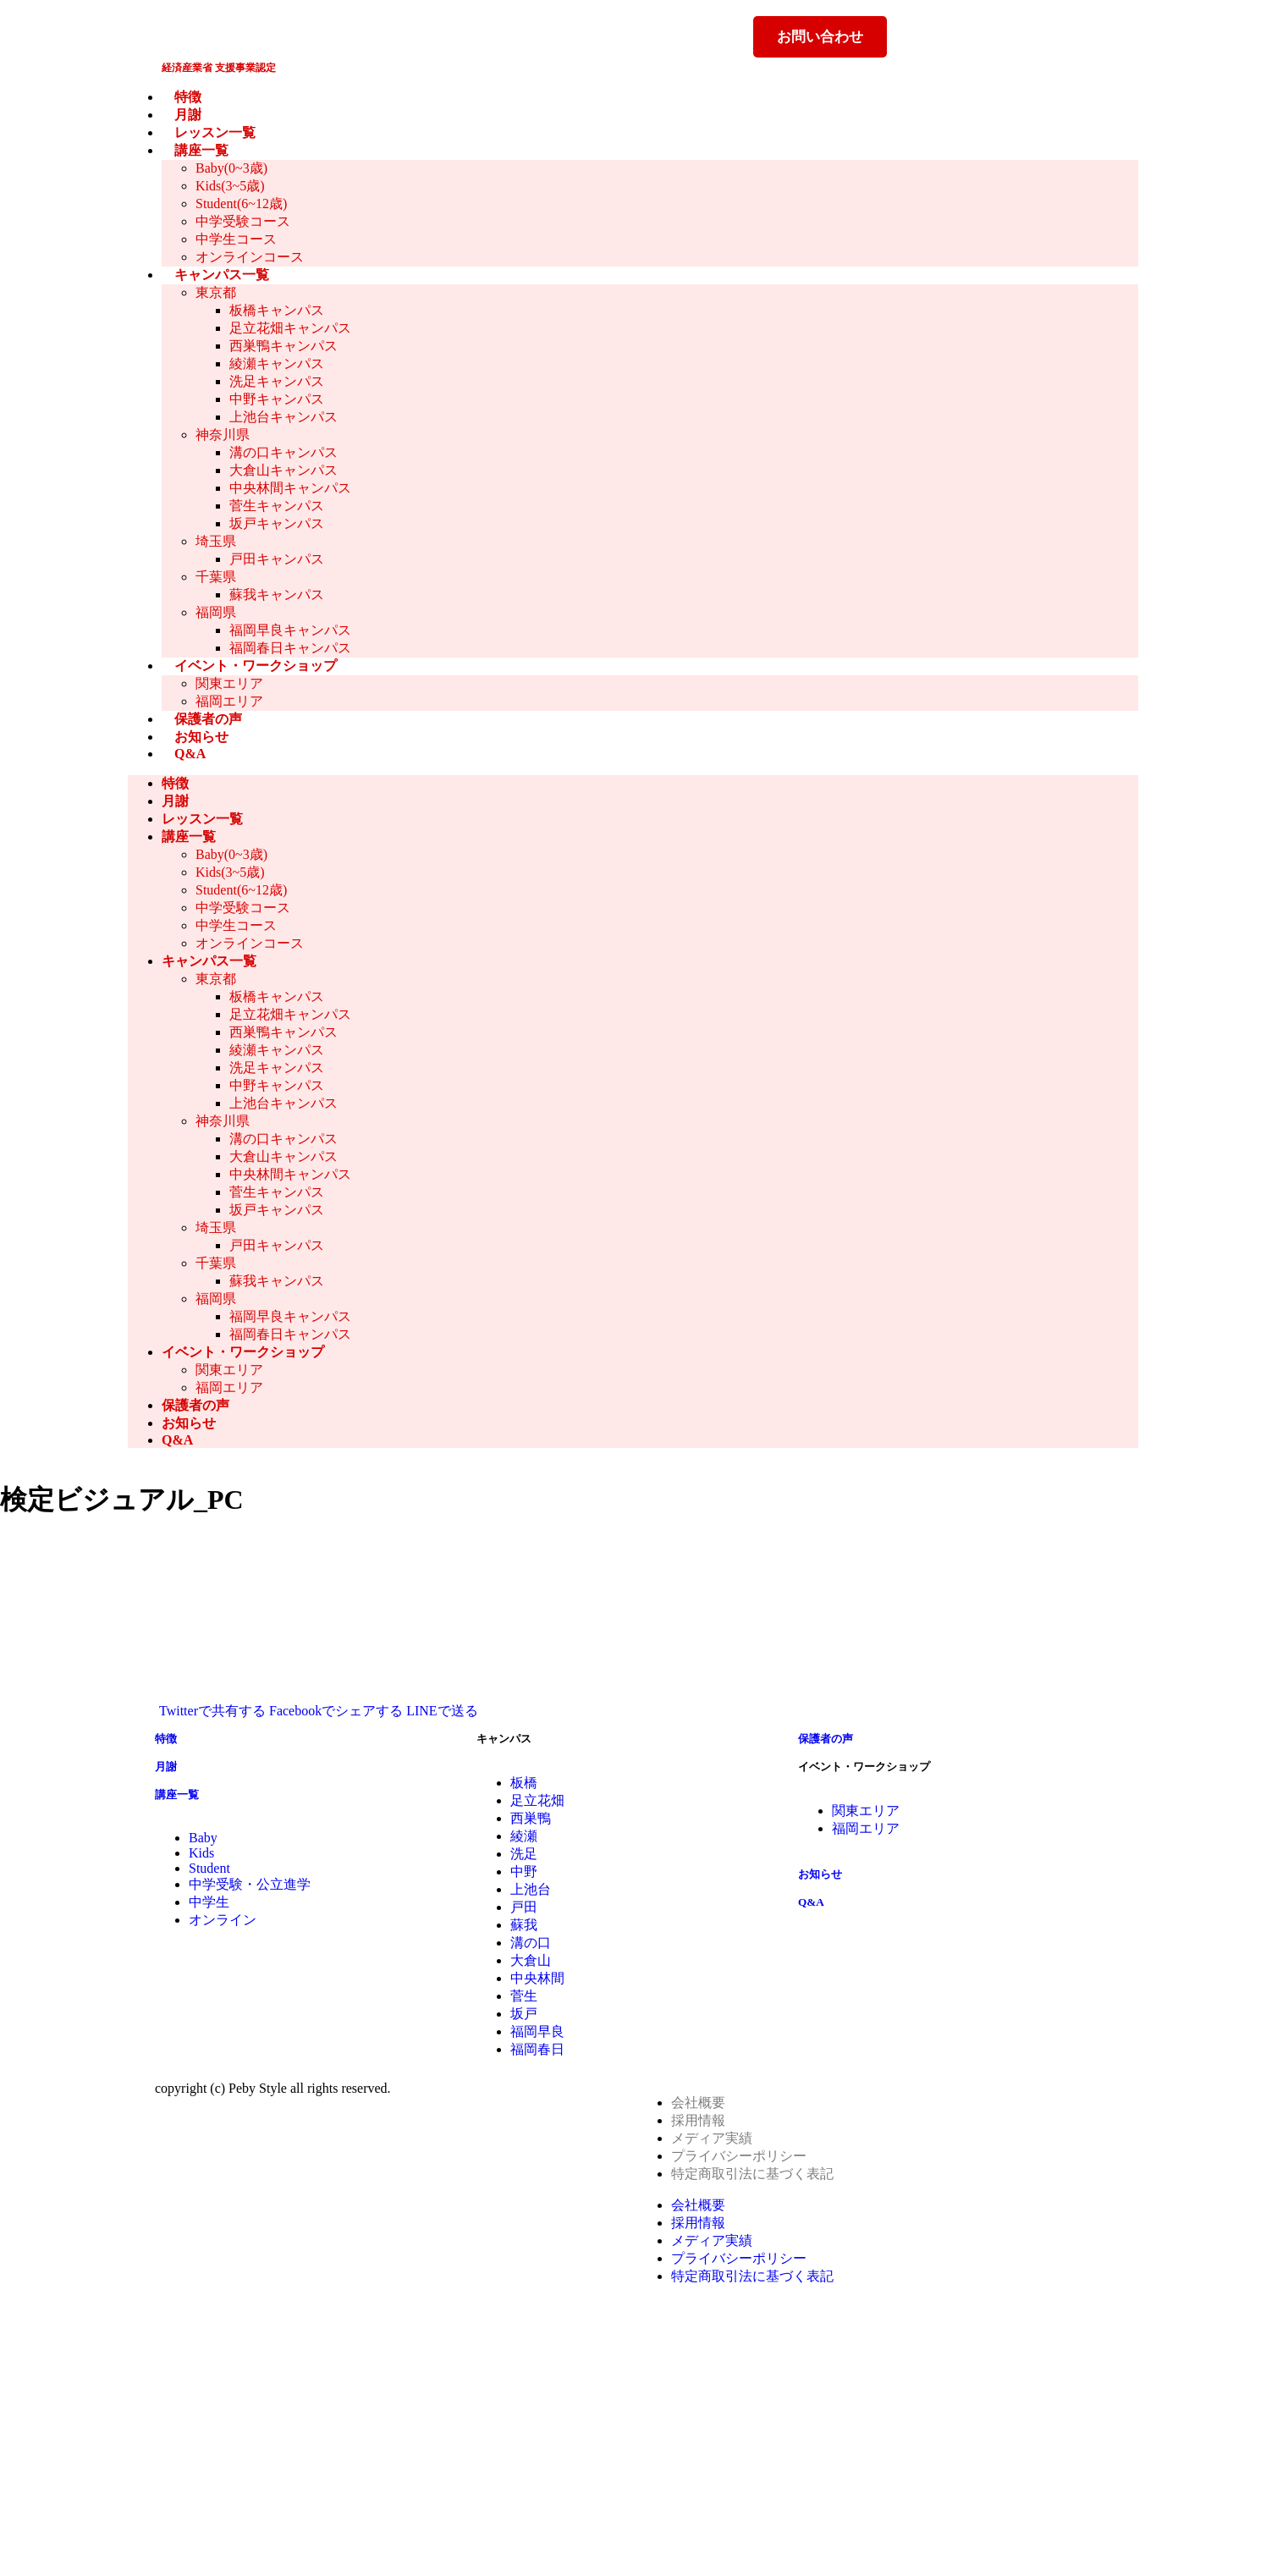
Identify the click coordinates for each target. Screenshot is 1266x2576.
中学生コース (236, 239)
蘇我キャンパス (276, 594)
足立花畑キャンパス (290, 328)
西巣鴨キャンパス (283, 346)
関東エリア (229, 683)
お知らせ (201, 736)
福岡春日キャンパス (290, 648)
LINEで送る (441, 1711)
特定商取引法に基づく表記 (752, 2173)
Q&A (190, 753)
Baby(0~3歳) (231, 168)
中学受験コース (242, 221)
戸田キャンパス (276, 559)
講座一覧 (201, 150)
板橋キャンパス (276, 310)
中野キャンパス (276, 399)
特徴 (187, 97)
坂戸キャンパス (276, 523)
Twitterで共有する (212, 1711)
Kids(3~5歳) (230, 186)
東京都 (215, 292)
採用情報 (698, 2120)
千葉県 (215, 577)
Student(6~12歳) (241, 203)
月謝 (187, 114)
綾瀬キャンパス (276, 363)
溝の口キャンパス (283, 452)
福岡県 (215, 612)
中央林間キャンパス (290, 488)
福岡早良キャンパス (290, 630)
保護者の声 (208, 719)
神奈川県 (222, 434)
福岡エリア (229, 701)
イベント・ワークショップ (255, 665)
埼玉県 (215, 541)
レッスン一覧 (215, 132)
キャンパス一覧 (221, 274)
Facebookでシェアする (336, 1711)
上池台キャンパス (283, 417)
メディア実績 (711, 2138)
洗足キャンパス (276, 381)
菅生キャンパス (276, 505)
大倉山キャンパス (283, 470)
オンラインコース (249, 257)
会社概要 (698, 2102)
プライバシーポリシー (738, 2156)
